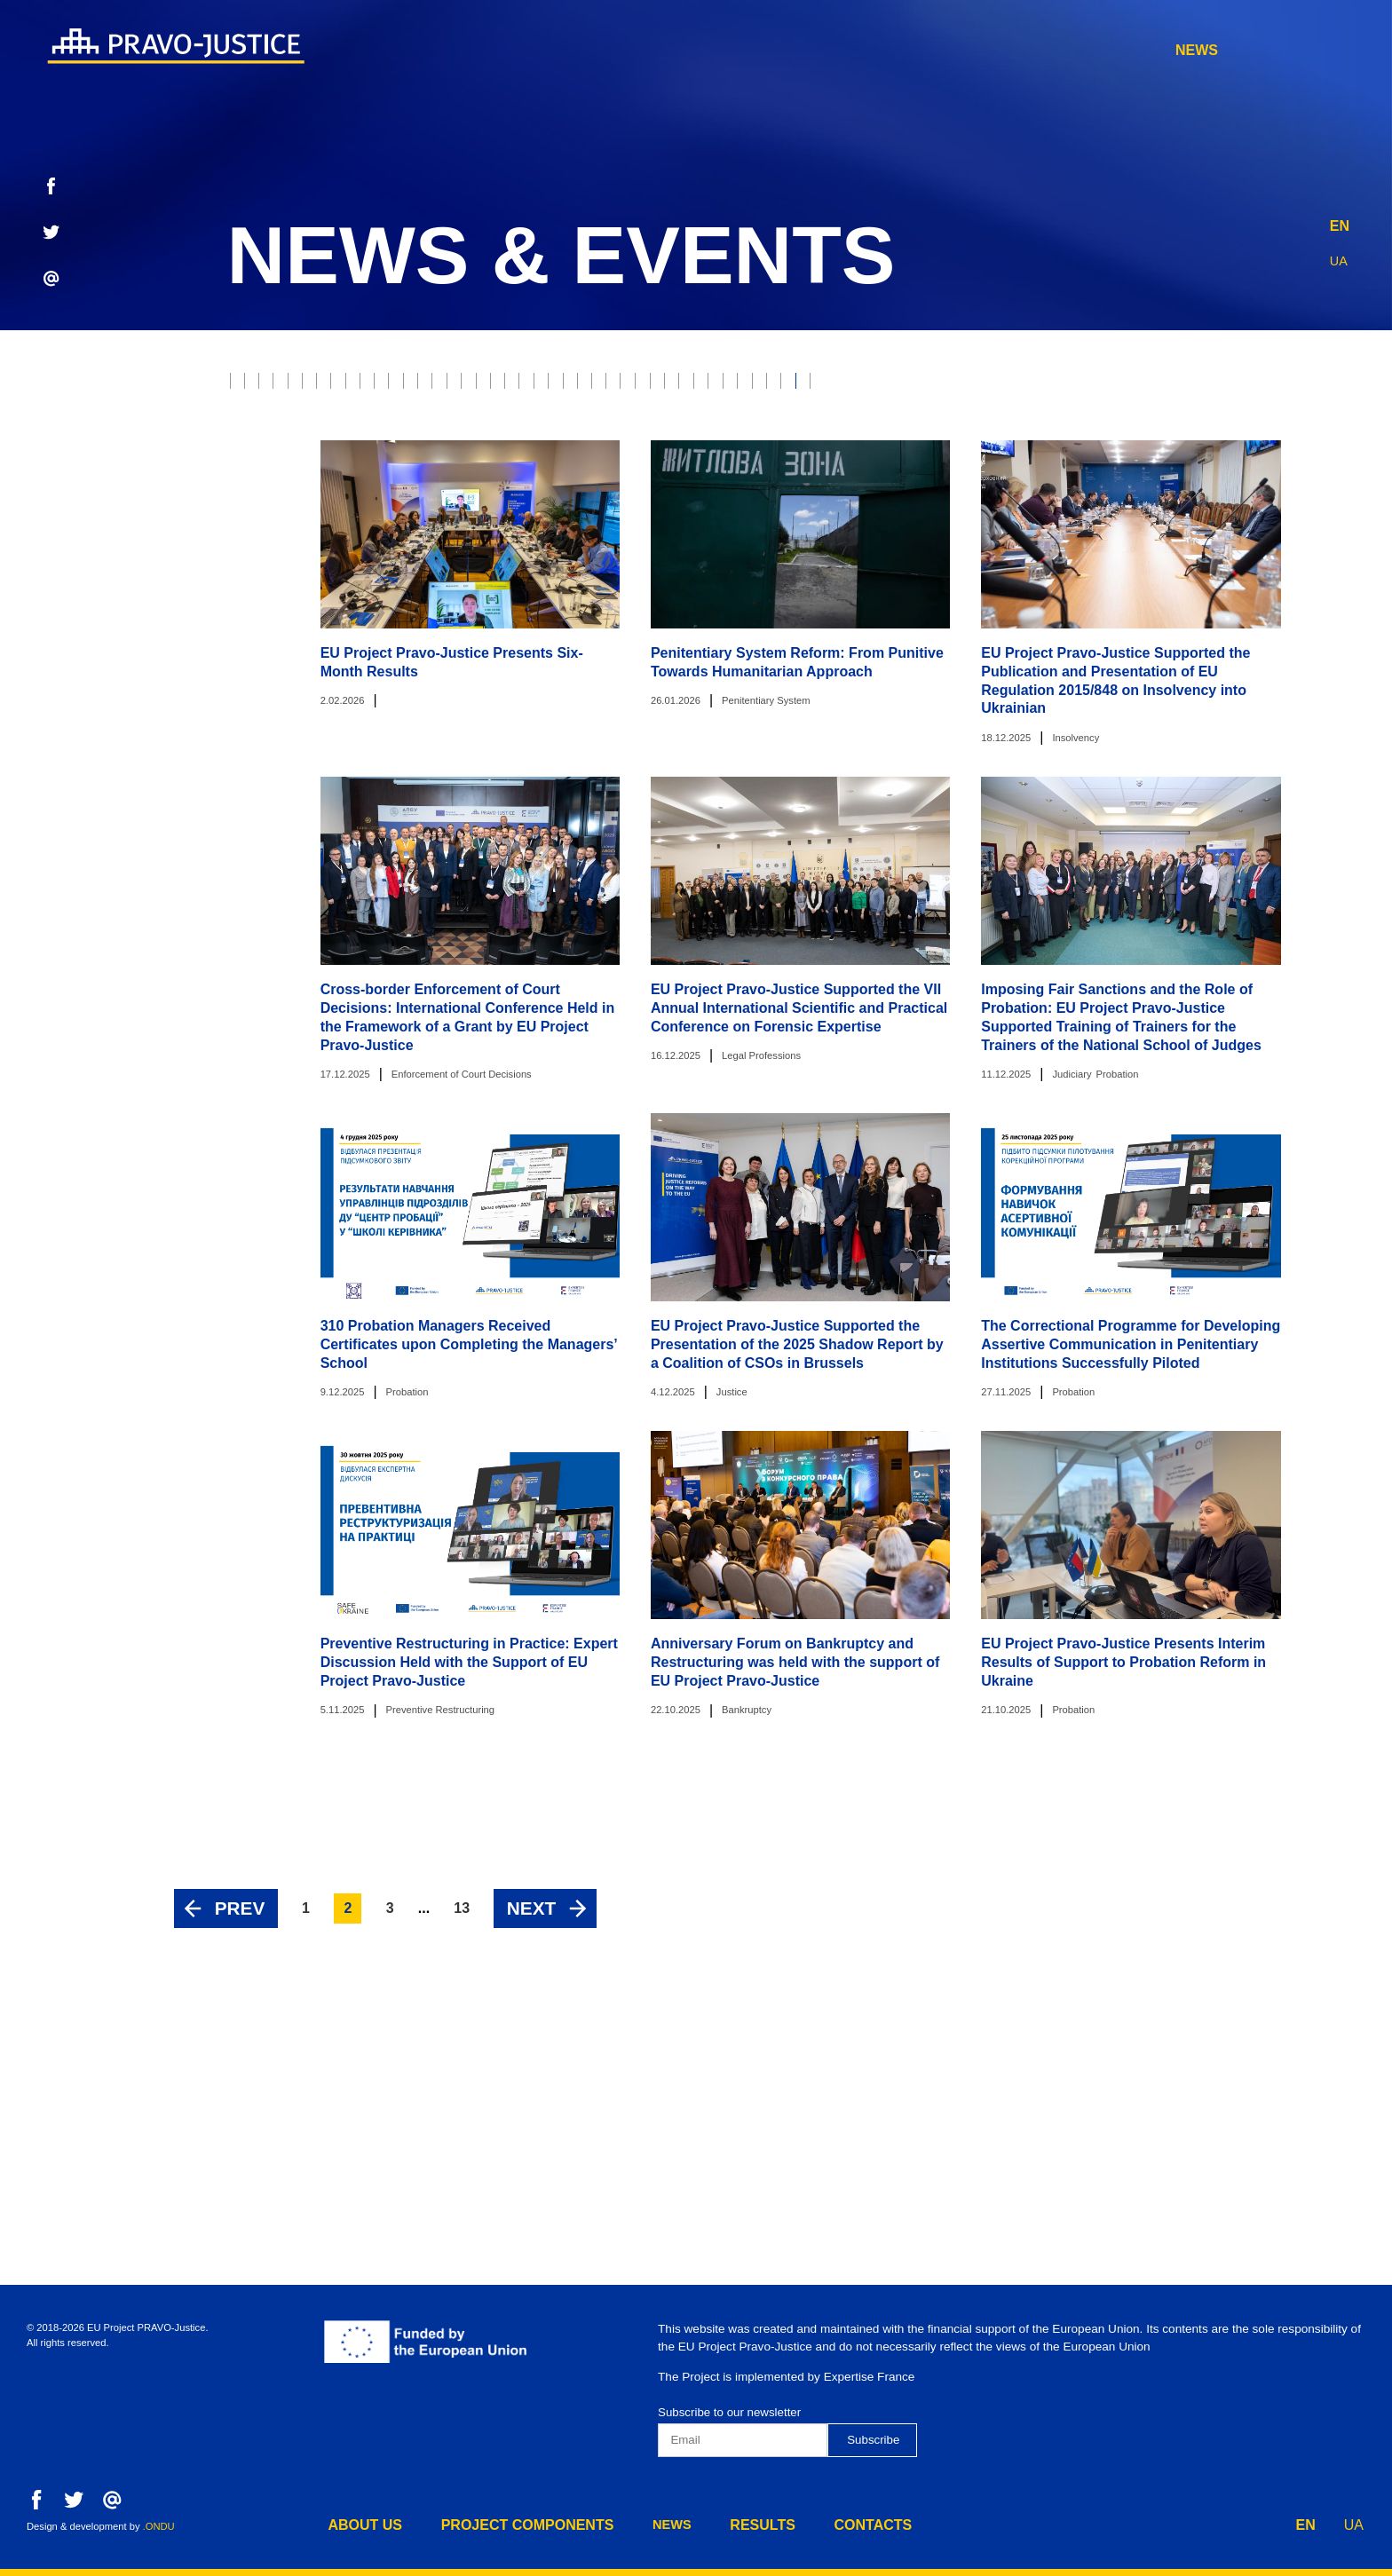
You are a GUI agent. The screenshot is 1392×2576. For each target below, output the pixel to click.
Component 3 (402, 570)
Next (531, 2103)
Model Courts (1279, 386)
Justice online (1185, 460)
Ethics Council (1011, 386)
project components (889, 50)
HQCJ (1339, 460)
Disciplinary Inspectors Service (920, 533)
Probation (735, 386)
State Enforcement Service (1264, 423)
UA (1339, 256)
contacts (1251, 50)
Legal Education (1244, 496)
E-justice (833, 386)
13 (462, 2103)
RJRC (912, 386)
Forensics (496, 460)
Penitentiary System (707, 533)
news (1039, 50)
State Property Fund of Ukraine (1044, 496)
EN (1339, 221)
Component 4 (522, 570)
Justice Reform (291, 460)
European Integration (315, 533)
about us (723, 50)
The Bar (402, 460)
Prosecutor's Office (644, 423)
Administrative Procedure (514, 533)
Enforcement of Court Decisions (861, 423)
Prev (240, 2103)
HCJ (1279, 460)
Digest (879, 496)
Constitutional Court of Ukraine (451, 496)
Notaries (592, 460)
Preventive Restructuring (1154, 533)
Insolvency (392, 423)
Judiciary (407, 386)
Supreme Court (1146, 386)
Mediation (271, 496)
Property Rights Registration (758, 460)
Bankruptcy (280, 423)
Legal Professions (1072, 423)
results (1135, 50)
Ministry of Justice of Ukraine (999, 460)
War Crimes (502, 423)
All (249, 386)
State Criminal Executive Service (712, 496)
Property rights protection (569, 386)
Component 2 (282, 570)
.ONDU (159, 2526)
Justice (318, 386)
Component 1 (1321, 533)
